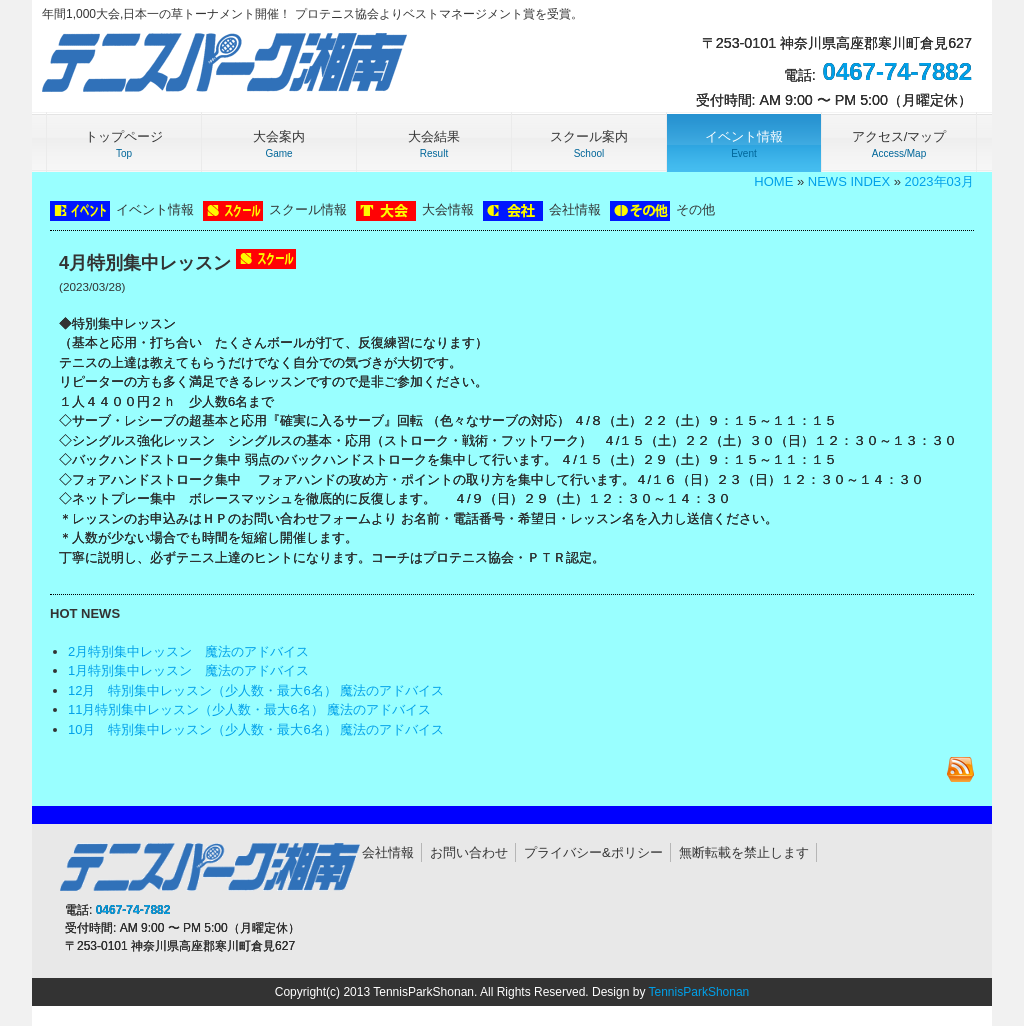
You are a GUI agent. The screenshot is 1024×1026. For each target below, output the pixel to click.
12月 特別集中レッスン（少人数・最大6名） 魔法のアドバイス (256, 690)
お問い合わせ (469, 852)
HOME (773, 181)
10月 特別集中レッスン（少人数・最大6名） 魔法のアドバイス (256, 729)
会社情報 (388, 852)
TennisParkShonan (699, 992)
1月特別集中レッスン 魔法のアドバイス (188, 670)
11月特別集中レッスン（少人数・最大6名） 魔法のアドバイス (249, 709)
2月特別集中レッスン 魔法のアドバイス (188, 651)
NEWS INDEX (849, 181)
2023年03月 (939, 181)
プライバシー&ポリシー (593, 852)
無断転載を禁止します (744, 852)
